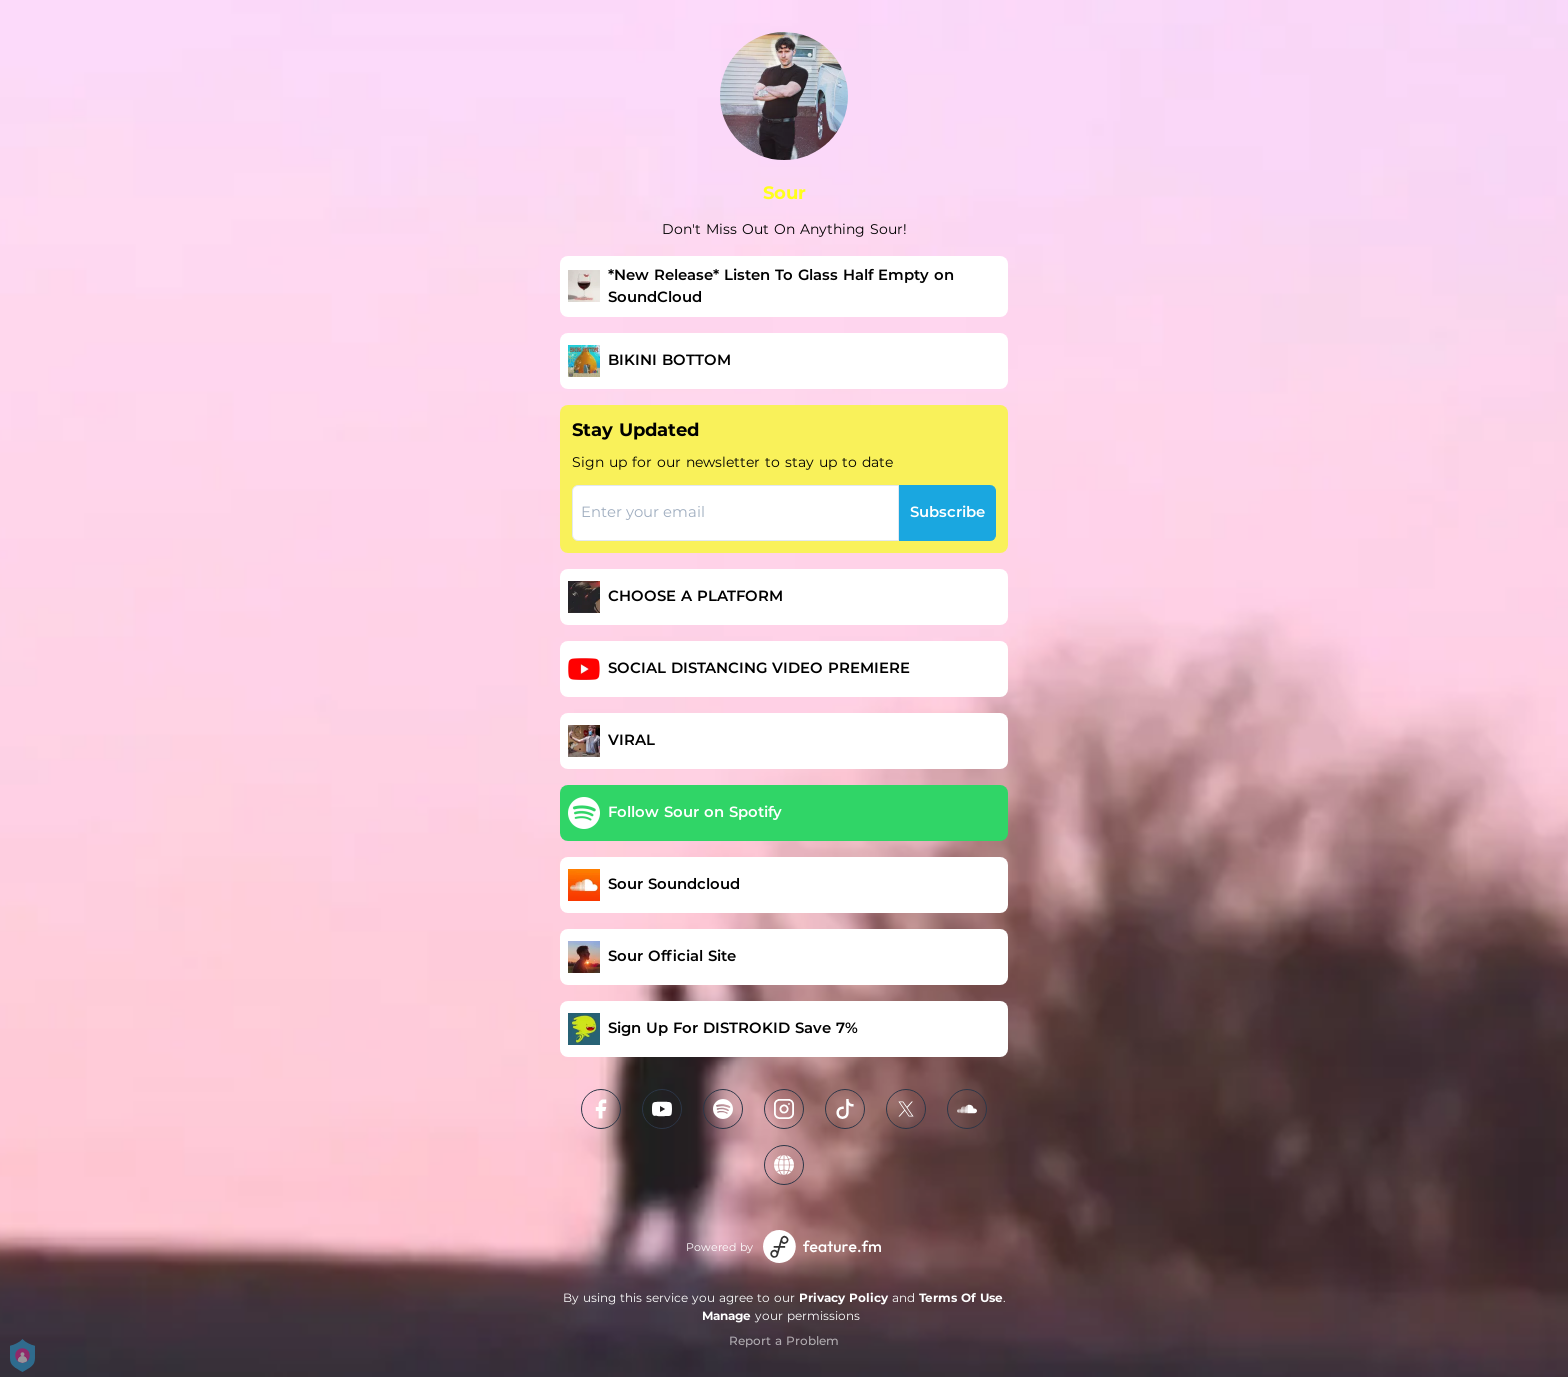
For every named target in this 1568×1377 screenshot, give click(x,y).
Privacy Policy (843, 1297)
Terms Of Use (961, 1297)
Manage (726, 1315)
